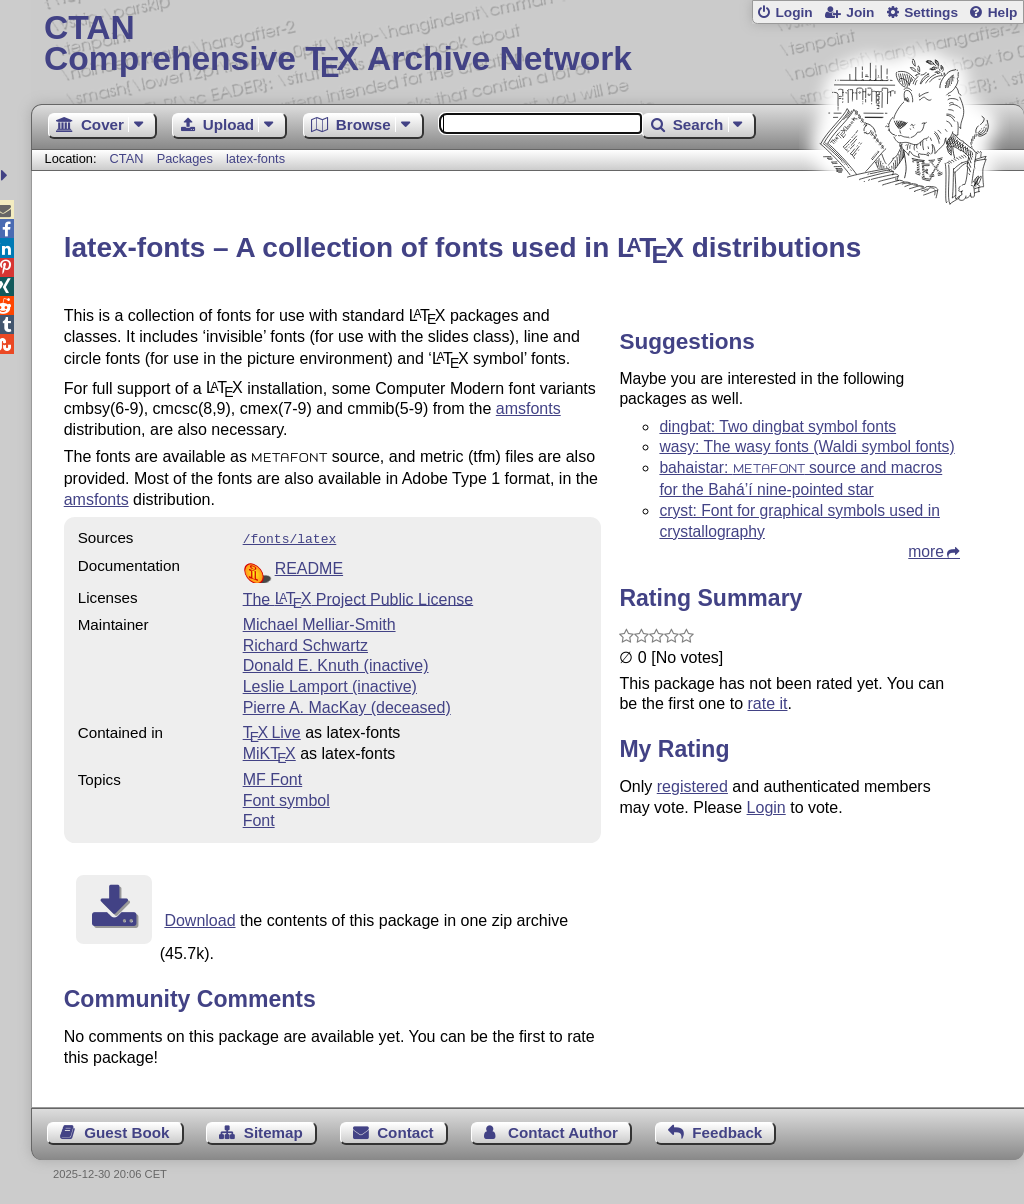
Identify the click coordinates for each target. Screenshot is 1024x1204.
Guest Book (126, 1130)
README (309, 566)
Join (860, 12)
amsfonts (528, 408)
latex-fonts (255, 158)
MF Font (273, 777)
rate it (767, 703)
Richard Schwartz (305, 643)
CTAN (127, 158)
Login (793, 12)
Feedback (727, 1130)
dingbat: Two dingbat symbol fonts (777, 426)
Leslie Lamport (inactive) (330, 684)
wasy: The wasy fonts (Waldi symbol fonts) (806, 446)
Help (1003, 12)
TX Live (272, 730)
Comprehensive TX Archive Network (527, 45)
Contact (405, 1130)
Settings (931, 12)
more (926, 551)
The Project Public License (358, 596)
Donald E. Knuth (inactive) (336, 663)
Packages (187, 158)
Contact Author (563, 1130)
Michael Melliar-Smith (319, 622)
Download (199, 918)
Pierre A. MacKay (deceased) (347, 705)
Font (259, 818)
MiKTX (269, 751)
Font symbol (286, 798)
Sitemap (273, 1130)
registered (692, 786)
